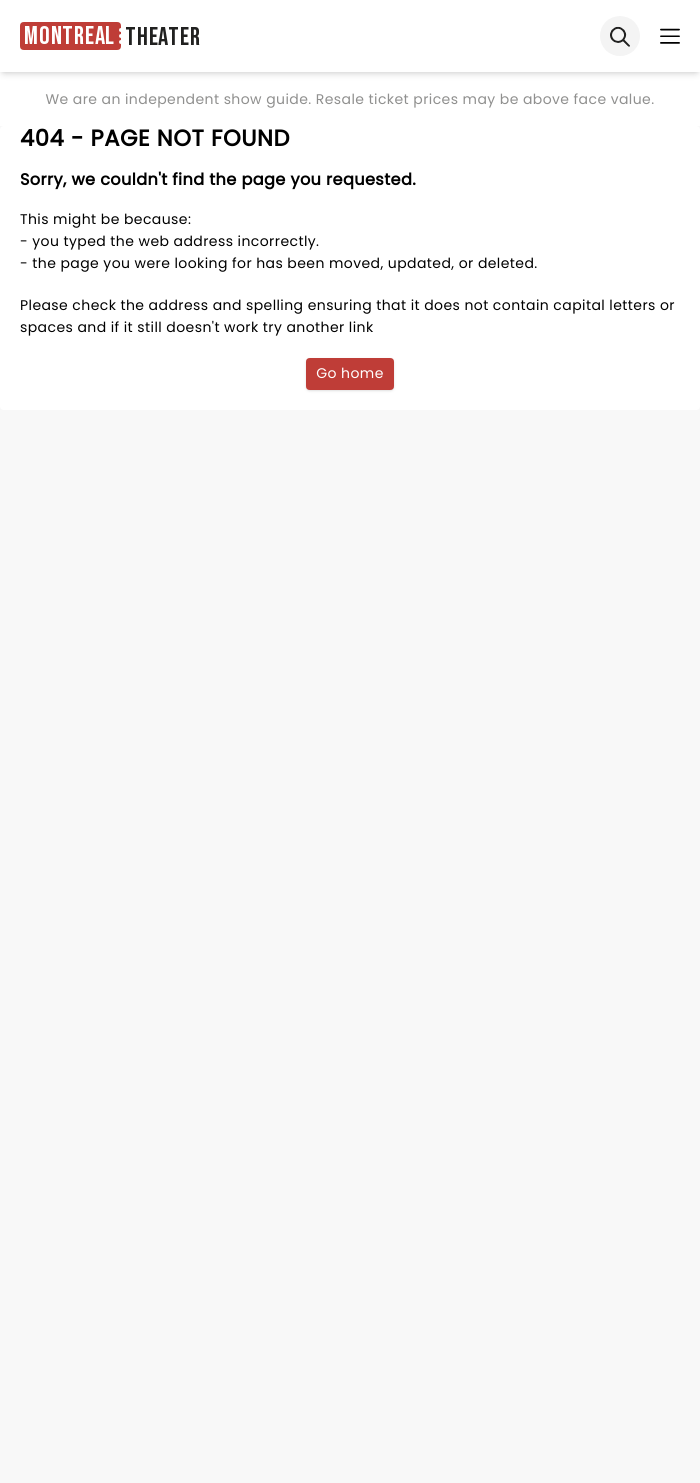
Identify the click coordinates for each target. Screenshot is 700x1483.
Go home (350, 373)
